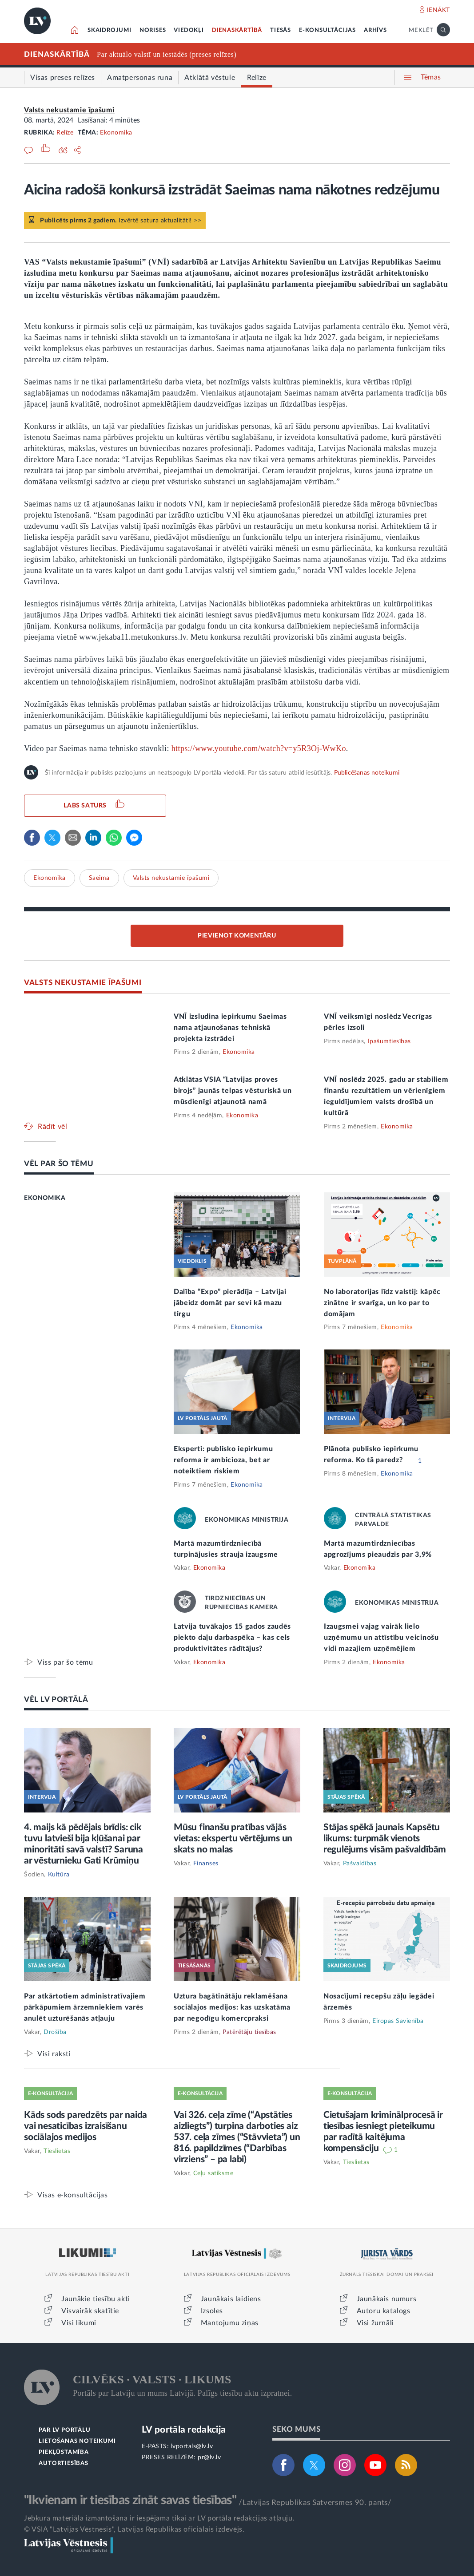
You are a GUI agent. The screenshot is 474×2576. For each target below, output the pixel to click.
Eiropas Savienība (398, 2021)
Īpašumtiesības (389, 1041)
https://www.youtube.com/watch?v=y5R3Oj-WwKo (258, 748)
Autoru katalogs (383, 2311)
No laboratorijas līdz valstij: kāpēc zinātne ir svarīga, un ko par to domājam (382, 1303)
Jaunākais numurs (387, 2299)
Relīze (64, 133)
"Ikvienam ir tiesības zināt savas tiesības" (130, 2500)
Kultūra (59, 1875)
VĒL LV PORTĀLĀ (56, 1699)
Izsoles (212, 2311)
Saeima (99, 878)
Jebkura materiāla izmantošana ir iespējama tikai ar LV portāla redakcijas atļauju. (159, 2518)
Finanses (206, 1863)
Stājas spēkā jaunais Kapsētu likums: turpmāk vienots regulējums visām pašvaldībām (384, 1838)
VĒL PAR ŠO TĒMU (59, 1163)
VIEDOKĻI (188, 30)
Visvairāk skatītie (90, 2311)
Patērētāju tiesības (249, 2032)
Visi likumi (78, 2323)
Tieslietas (57, 2151)
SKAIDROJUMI (109, 30)
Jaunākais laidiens (231, 2299)
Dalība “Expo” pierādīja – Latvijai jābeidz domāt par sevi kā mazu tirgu (230, 1303)
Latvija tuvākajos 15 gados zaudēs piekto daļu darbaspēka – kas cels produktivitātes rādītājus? (232, 1637)
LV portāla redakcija (184, 2429)
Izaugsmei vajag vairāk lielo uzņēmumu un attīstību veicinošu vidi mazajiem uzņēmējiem (381, 1637)
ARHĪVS (375, 30)
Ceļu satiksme (213, 2173)
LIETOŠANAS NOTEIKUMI (77, 2441)
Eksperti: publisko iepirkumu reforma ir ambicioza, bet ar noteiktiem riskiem (223, 1460)
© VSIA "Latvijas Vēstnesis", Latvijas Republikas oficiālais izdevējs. (134, 2529)
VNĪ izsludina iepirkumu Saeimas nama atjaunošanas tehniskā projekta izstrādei (230, 1027)
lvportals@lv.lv (192, 2446)
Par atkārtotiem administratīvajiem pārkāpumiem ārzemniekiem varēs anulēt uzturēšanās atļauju (85, 2007)
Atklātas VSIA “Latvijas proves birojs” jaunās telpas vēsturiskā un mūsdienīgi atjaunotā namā (233, 1090)
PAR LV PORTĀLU (64, 2430)
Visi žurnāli (375, 2323)
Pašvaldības (360, 1863)
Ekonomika (116, 133)
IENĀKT (438, 10)
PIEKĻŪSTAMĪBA (63, 2452)
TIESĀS (280, 30)
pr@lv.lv (209, 2457)
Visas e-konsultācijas (72, 2195)
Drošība (55, 2032)
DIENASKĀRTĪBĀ (237, 30)
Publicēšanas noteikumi (366, 773)
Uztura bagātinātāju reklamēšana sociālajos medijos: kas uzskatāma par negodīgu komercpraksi (232, 2007)
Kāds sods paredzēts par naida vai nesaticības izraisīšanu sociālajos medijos (85, 2126)
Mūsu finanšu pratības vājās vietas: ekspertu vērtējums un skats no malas (233, 1838)
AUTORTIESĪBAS (63, 2463)
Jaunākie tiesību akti (95, 2299)
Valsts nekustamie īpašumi (69, 110)
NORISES (152, 30)
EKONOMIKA (44, 1198)
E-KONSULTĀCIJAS (327, 30)
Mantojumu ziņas (230, 2323)
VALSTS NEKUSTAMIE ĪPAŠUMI (83, 982)
